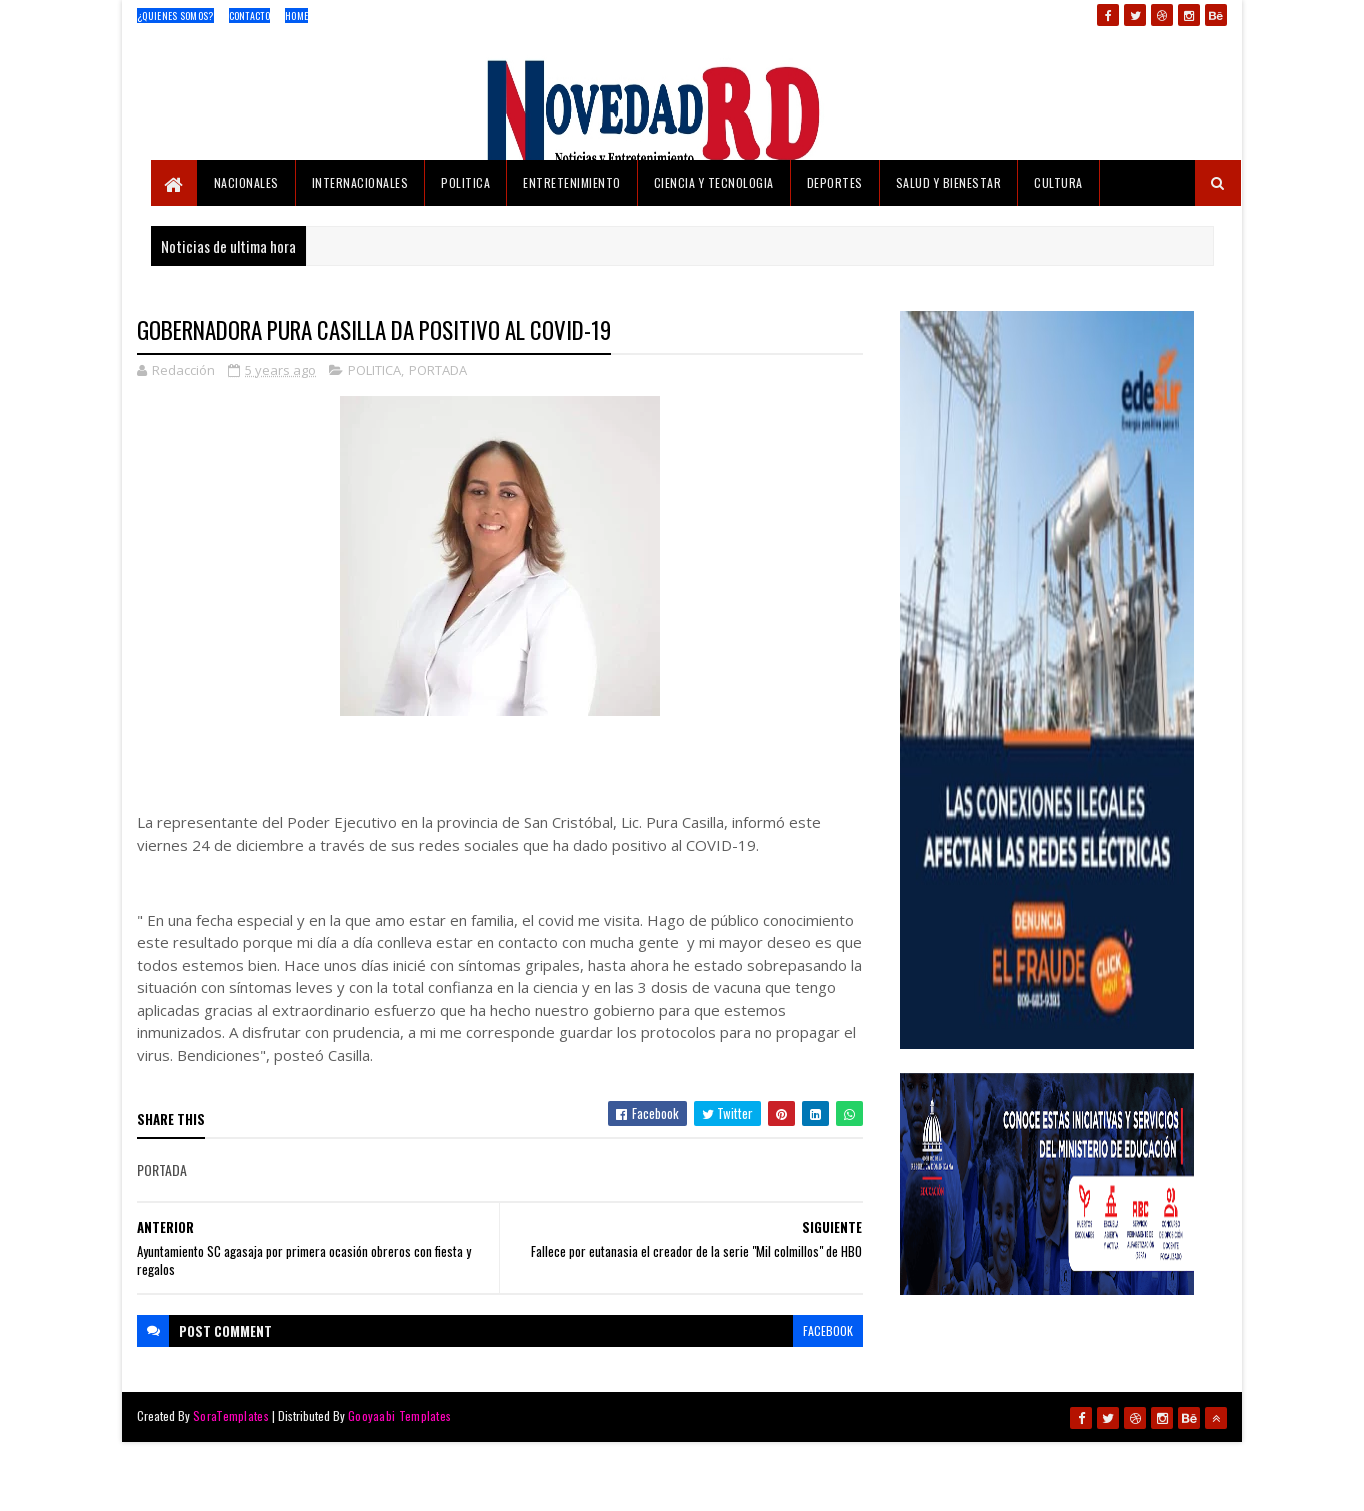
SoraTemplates (231, 1415)
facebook (828, 1330)
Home (296, 15)
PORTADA (438, 370)
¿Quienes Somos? (175, 15)
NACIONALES (246, 182)
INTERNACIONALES (360, 182)
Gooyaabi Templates (399, 1415)
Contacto (249, 15)
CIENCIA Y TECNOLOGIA (714, 182)
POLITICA (465, 182)
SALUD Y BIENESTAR (949, 182)
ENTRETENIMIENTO (572, 182)
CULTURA (1058, 182)
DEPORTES (835, 182)
